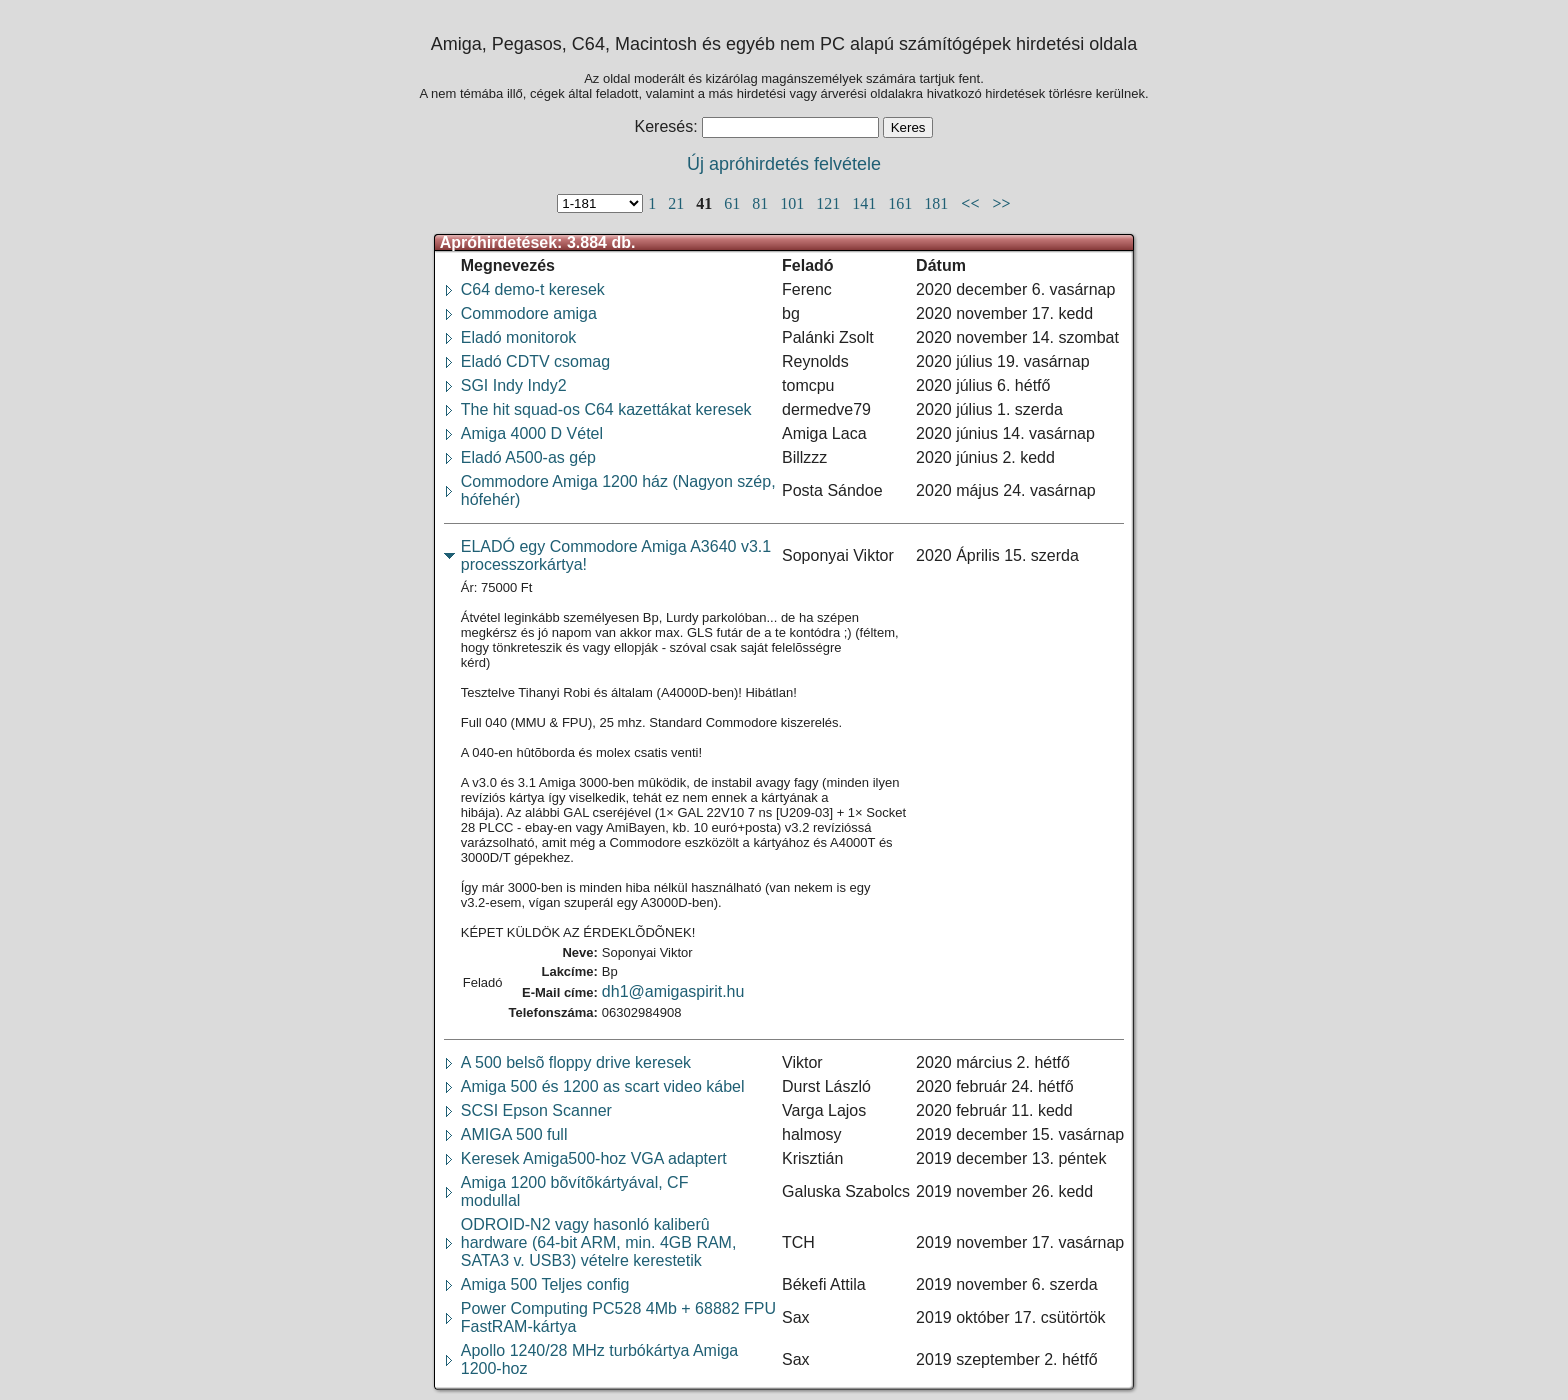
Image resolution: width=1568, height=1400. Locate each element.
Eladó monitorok (519, 337)
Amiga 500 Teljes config (545, 1284)
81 (762, 203)
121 (830, 203)
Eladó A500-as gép (528, 457)
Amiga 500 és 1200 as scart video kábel (603, 1086)
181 (938, 203)
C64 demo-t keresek (533, 289)
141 (866, 203)
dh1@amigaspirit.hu (673, 991)
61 (734, 203)
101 (794, 203)
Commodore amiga (529, 313)
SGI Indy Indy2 (514, 385)
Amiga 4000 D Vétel (532, 433)
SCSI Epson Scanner (536, 1110)
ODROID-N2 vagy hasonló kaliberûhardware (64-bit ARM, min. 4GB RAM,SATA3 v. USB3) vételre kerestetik (599, 1242)
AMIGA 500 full (514, 1134)
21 (678, 203)
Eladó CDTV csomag (535, 361)
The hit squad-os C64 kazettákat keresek (606, 409)
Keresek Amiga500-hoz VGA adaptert (594, 1158)
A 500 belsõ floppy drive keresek (576, 1062)
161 (902, 203)
